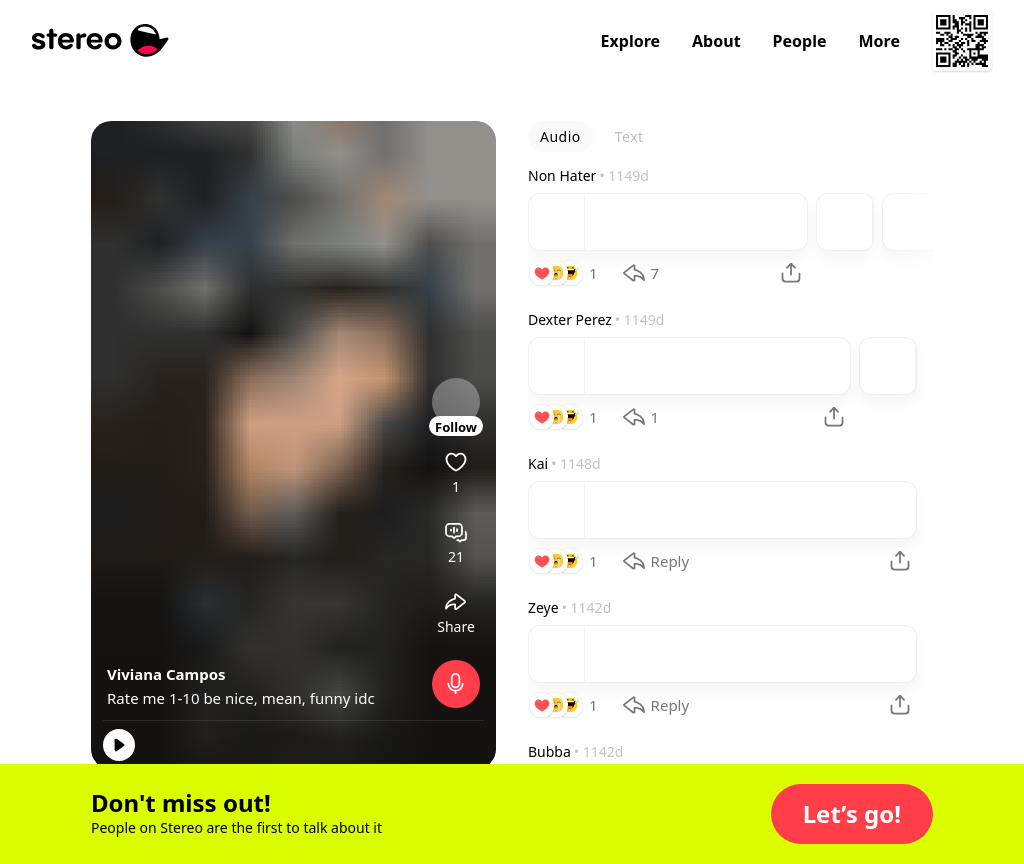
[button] (852, 814)
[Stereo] (100, 40)
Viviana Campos (166, 674)
